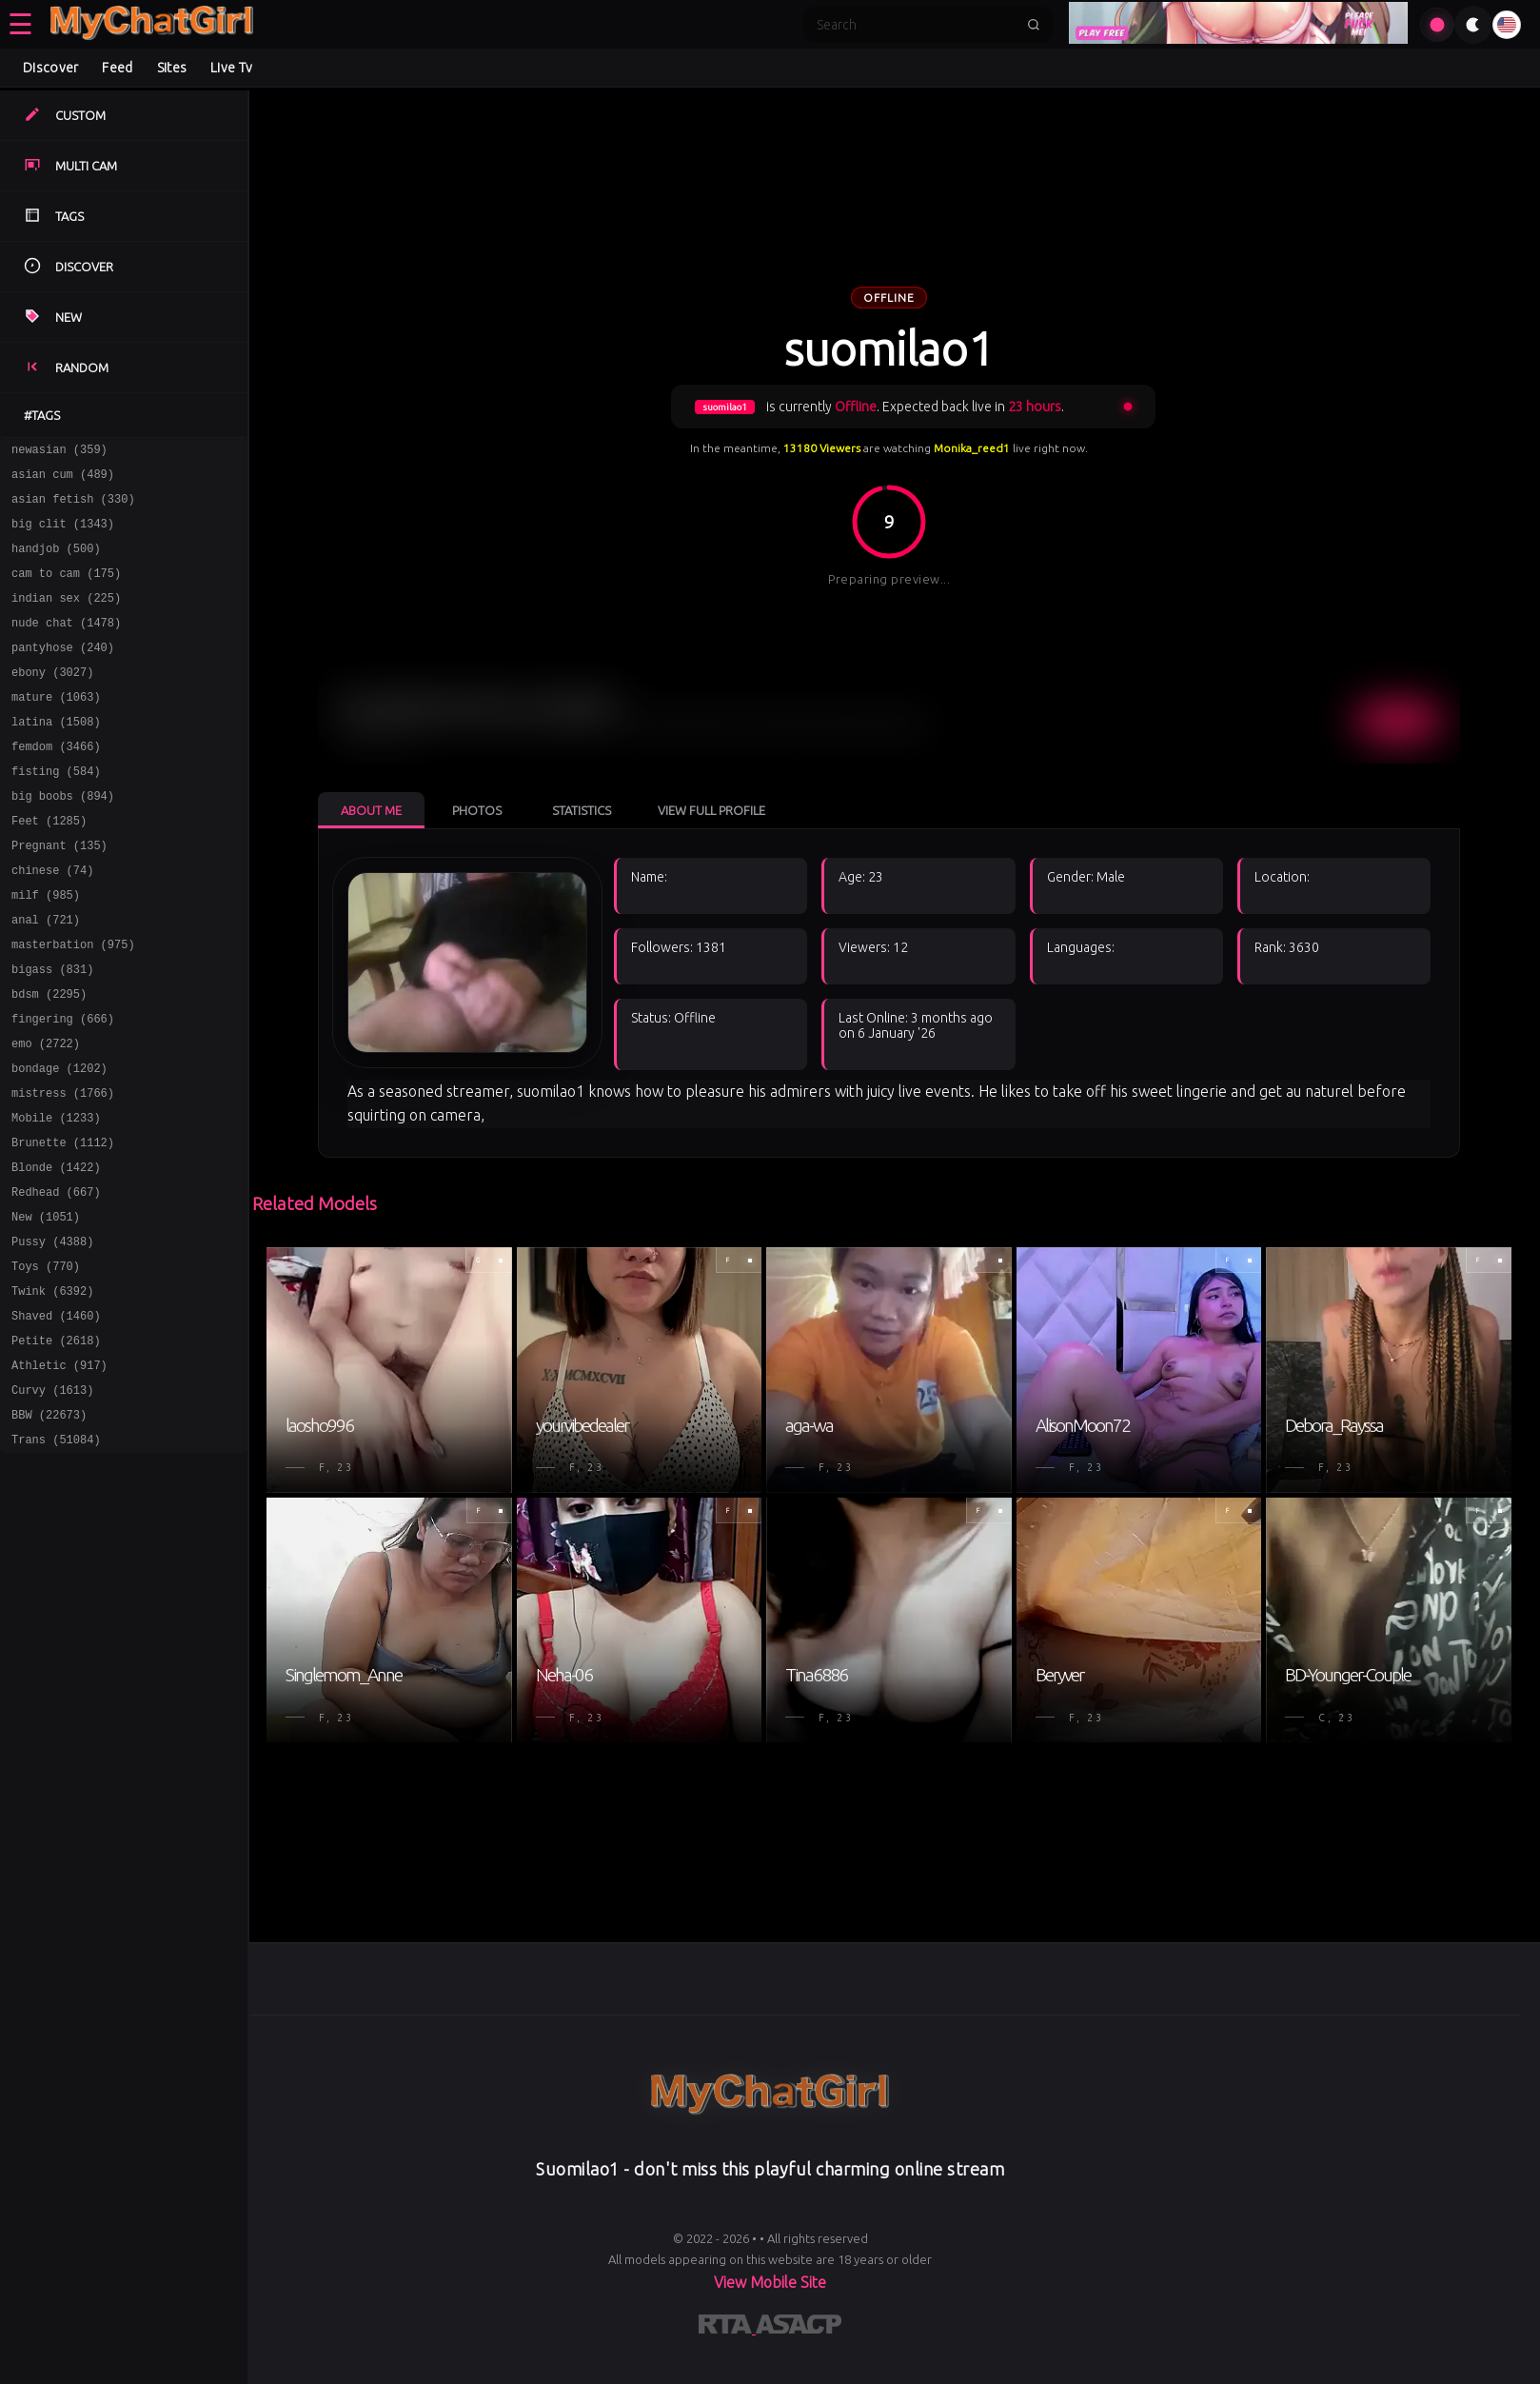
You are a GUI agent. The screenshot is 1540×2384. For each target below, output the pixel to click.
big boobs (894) (62, 838)
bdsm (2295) (49, 1059)
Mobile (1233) (56, 1197)
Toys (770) (45, 1363)
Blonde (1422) (56, 1252)
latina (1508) (56, 755)
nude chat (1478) (66, 645)
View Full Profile (711, 810)
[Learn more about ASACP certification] (798, 2327)
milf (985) (45, 949)
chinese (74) (52, 921)
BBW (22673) (49, 1528)
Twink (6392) (52, 1390)
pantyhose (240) (62, 673)
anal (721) (45, 976)
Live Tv (231, 67)
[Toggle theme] (1473, 25)
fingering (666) (62, 1087)
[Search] (916, 24)
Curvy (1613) (52, 1501)
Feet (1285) (49, 866)
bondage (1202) (59, 1142)
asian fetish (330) (73, 507)
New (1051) (45, 1308)
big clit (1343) (62, 534)
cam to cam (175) (66, 590)
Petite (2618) (56, 1446)
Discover (50, 67)
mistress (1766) (62, 1170)
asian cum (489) (62, 479)
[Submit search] (1033, 24)
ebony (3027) (52, 700)
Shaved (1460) (56, 1418)
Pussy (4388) (52, 1335)
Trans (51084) (56, 1556)
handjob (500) (56, 562)
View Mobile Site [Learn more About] (770, 2282)
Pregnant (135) (59, 893)
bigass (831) (52, 1031)
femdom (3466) (56, 783)
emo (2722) (45, 1114)
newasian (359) (59, 452)
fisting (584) (56, 811)
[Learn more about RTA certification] (727, 2327)
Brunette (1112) (62, 1225)
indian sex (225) (66, 617)
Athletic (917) (59, 1473)
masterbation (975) (73, 1004)
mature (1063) (56, 728)
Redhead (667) (56, 1280)
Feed (117, 67)
